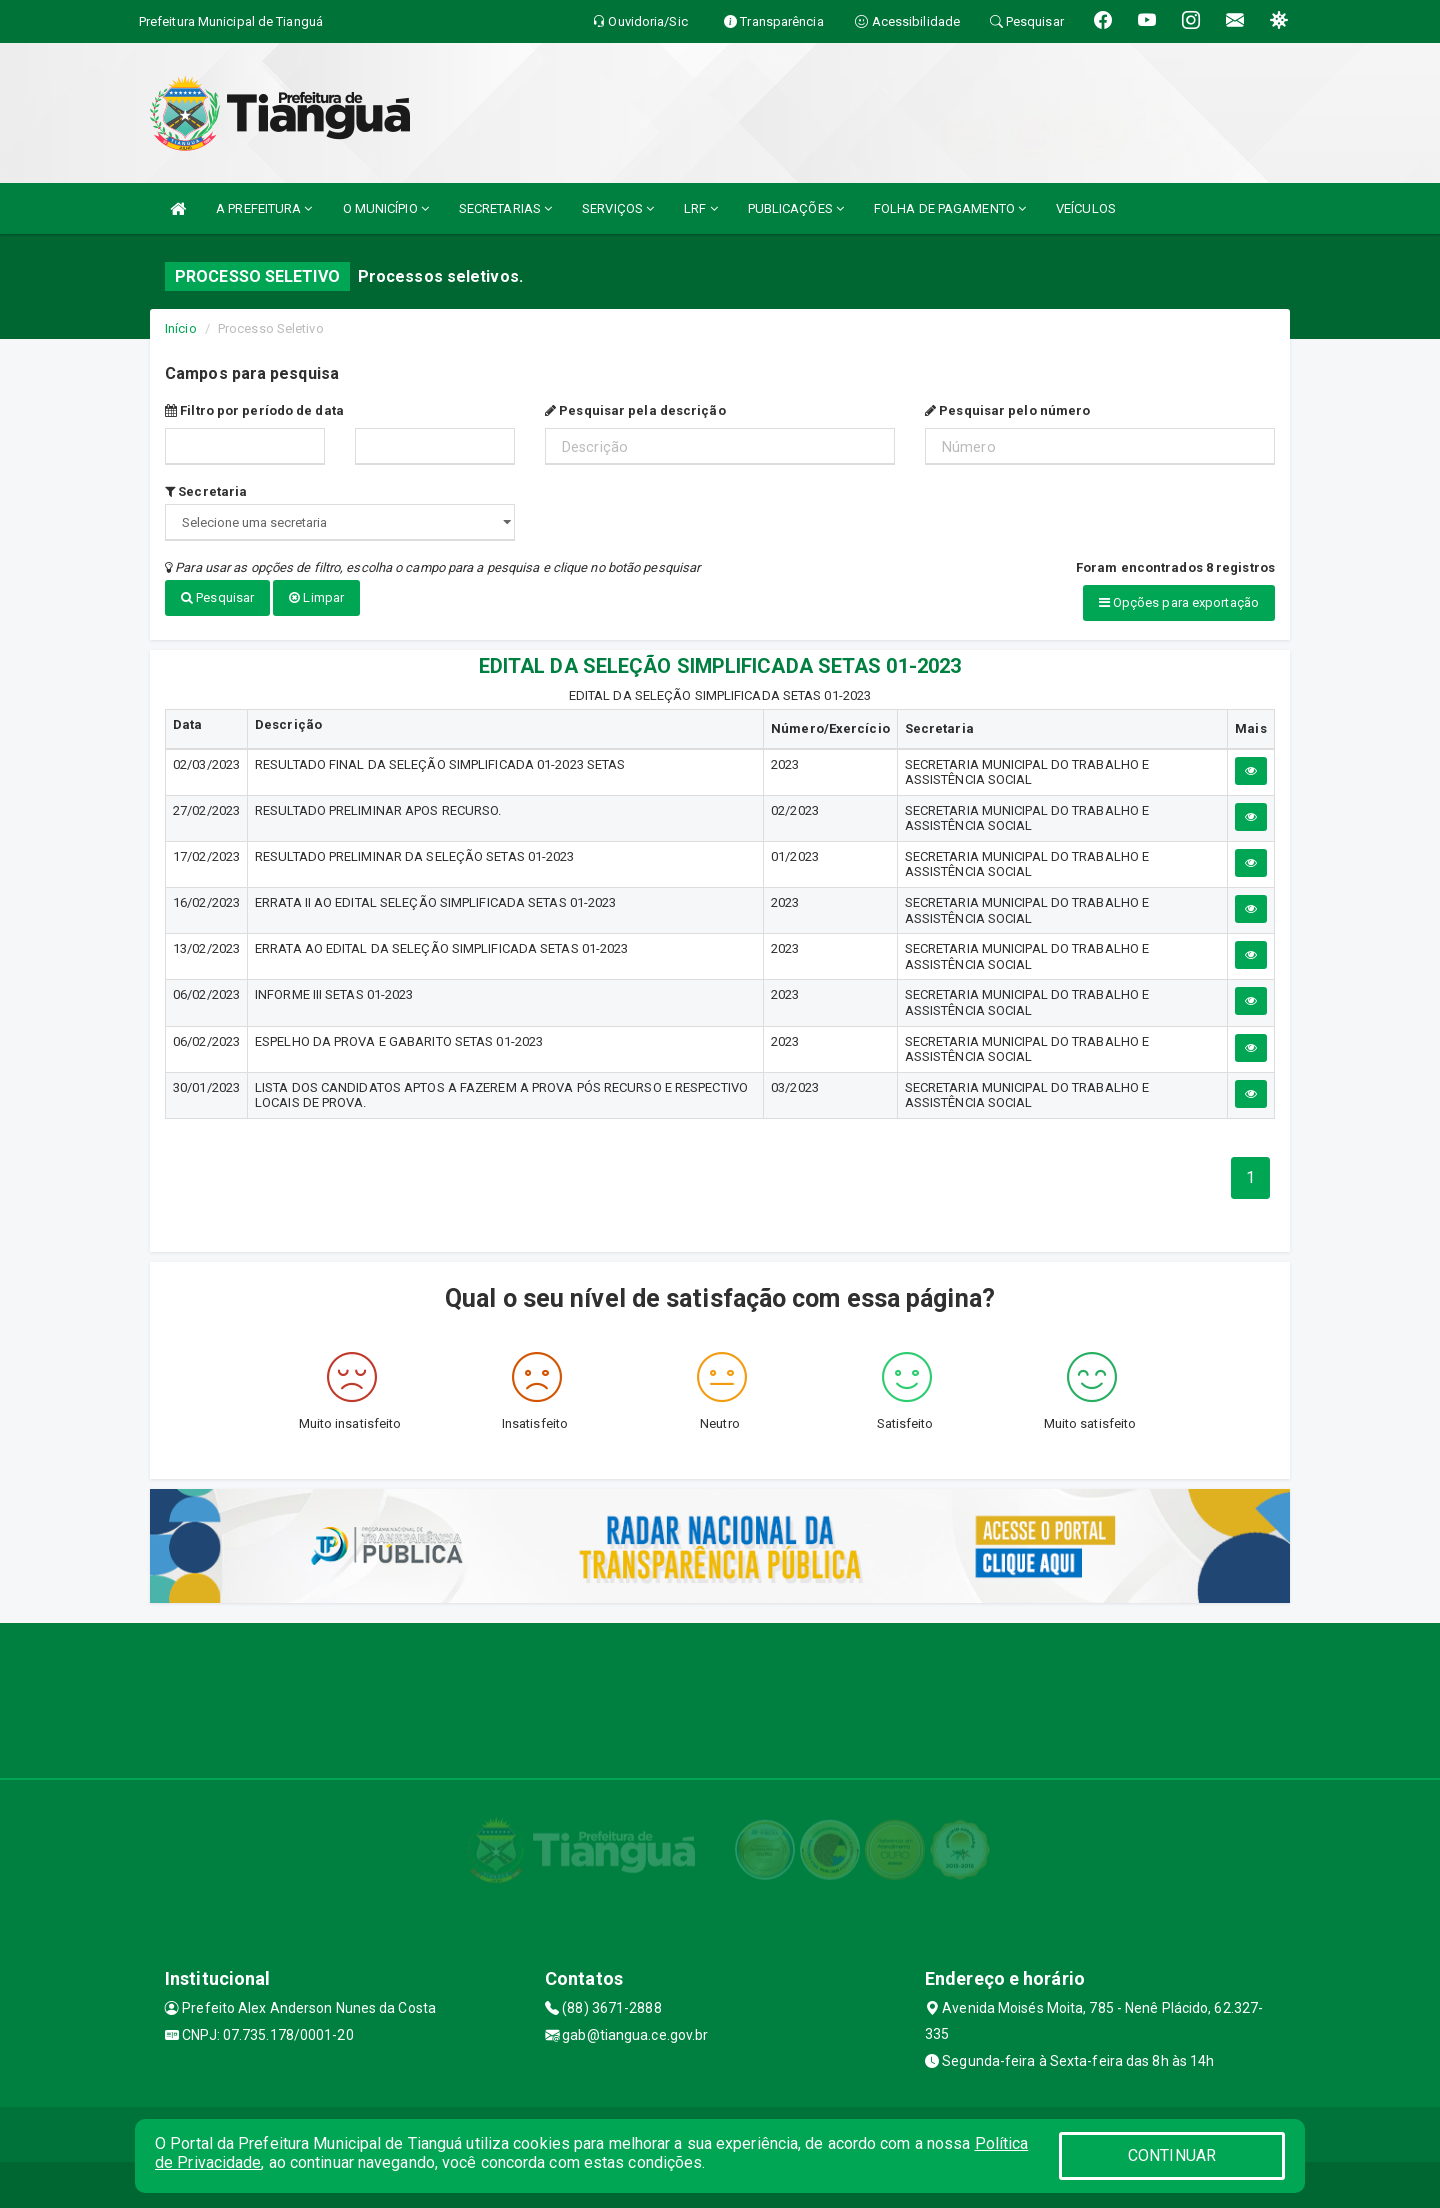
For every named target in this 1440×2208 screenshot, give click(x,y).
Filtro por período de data (254, 410)
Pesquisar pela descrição (635, 410)
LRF (701, 208)
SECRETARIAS (505, 208)
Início (181, 328)
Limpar (316, 597)
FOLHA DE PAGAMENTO (950, 208)
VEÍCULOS (1086, 208)
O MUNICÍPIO (386, 208)
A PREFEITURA (264, 208)
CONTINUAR (1172, 2155)
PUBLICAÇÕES (796, 208)
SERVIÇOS (618, 208)
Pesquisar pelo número (1007, 410)
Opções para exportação (1179, 602)
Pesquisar (217, 597)
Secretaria (206, 491)
